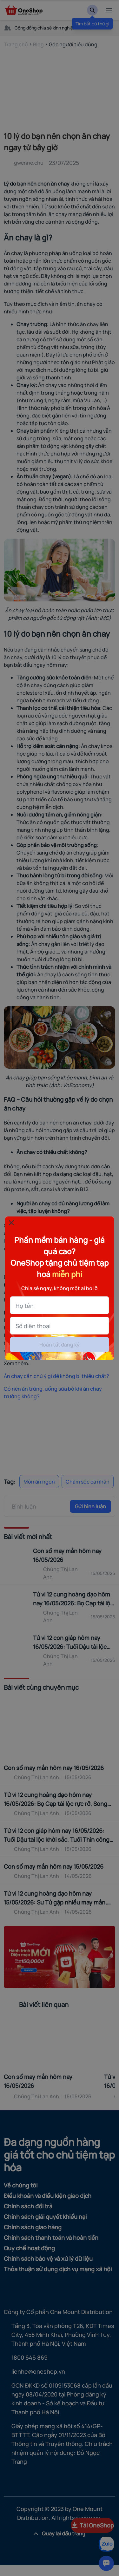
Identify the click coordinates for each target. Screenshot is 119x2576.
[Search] (92, 10)
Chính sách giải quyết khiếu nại (45, 2216)
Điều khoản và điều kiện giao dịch (47, 2195)
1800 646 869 (29, 2357)
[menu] (108, 10)
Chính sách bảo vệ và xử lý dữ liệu (48, 2258)
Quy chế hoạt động (29, 2248)
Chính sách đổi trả (28, 2206)
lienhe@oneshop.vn (38, 2371)
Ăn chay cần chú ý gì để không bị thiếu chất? (56, 1376)
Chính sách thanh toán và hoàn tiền (51, 2237)
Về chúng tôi (20, 2185)
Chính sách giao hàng (33, 2227)
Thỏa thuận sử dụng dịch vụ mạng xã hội (58, 2269)
